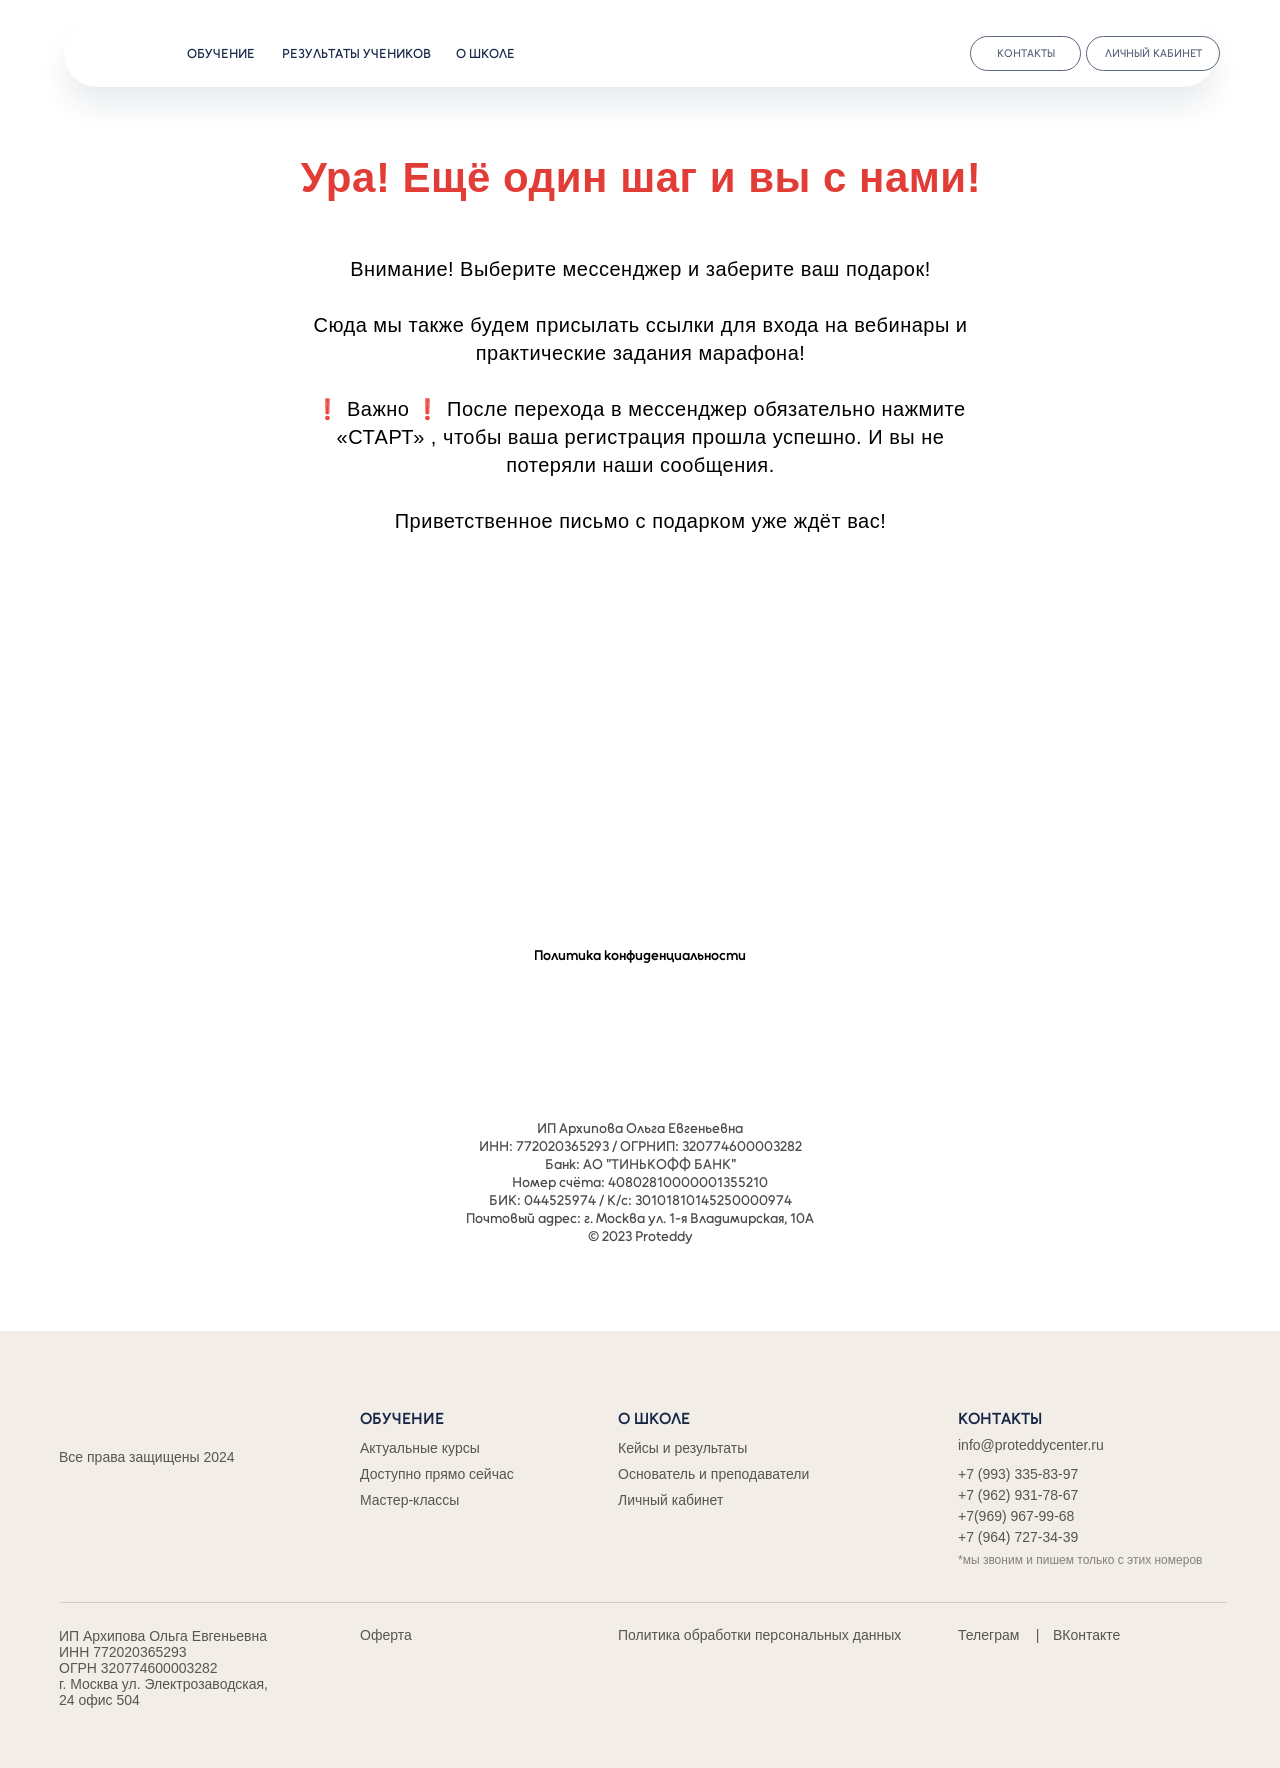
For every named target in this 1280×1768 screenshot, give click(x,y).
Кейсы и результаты (682, 1448)
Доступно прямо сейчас (437, 1474)
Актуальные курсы (420, 1448)
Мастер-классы (409, 1500)
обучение (221, 53)
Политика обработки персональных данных (759, 1635)
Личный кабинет (670, 1500)
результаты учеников (356, 53)
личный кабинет (1153, 53)
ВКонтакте (1086, 1635)
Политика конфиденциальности (640, 955)
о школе (485, 53)
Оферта (386, 1635)
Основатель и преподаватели (713, 1474)
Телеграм (988, 1635)
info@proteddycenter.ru (1031, 1445)
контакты (1026, 53)
